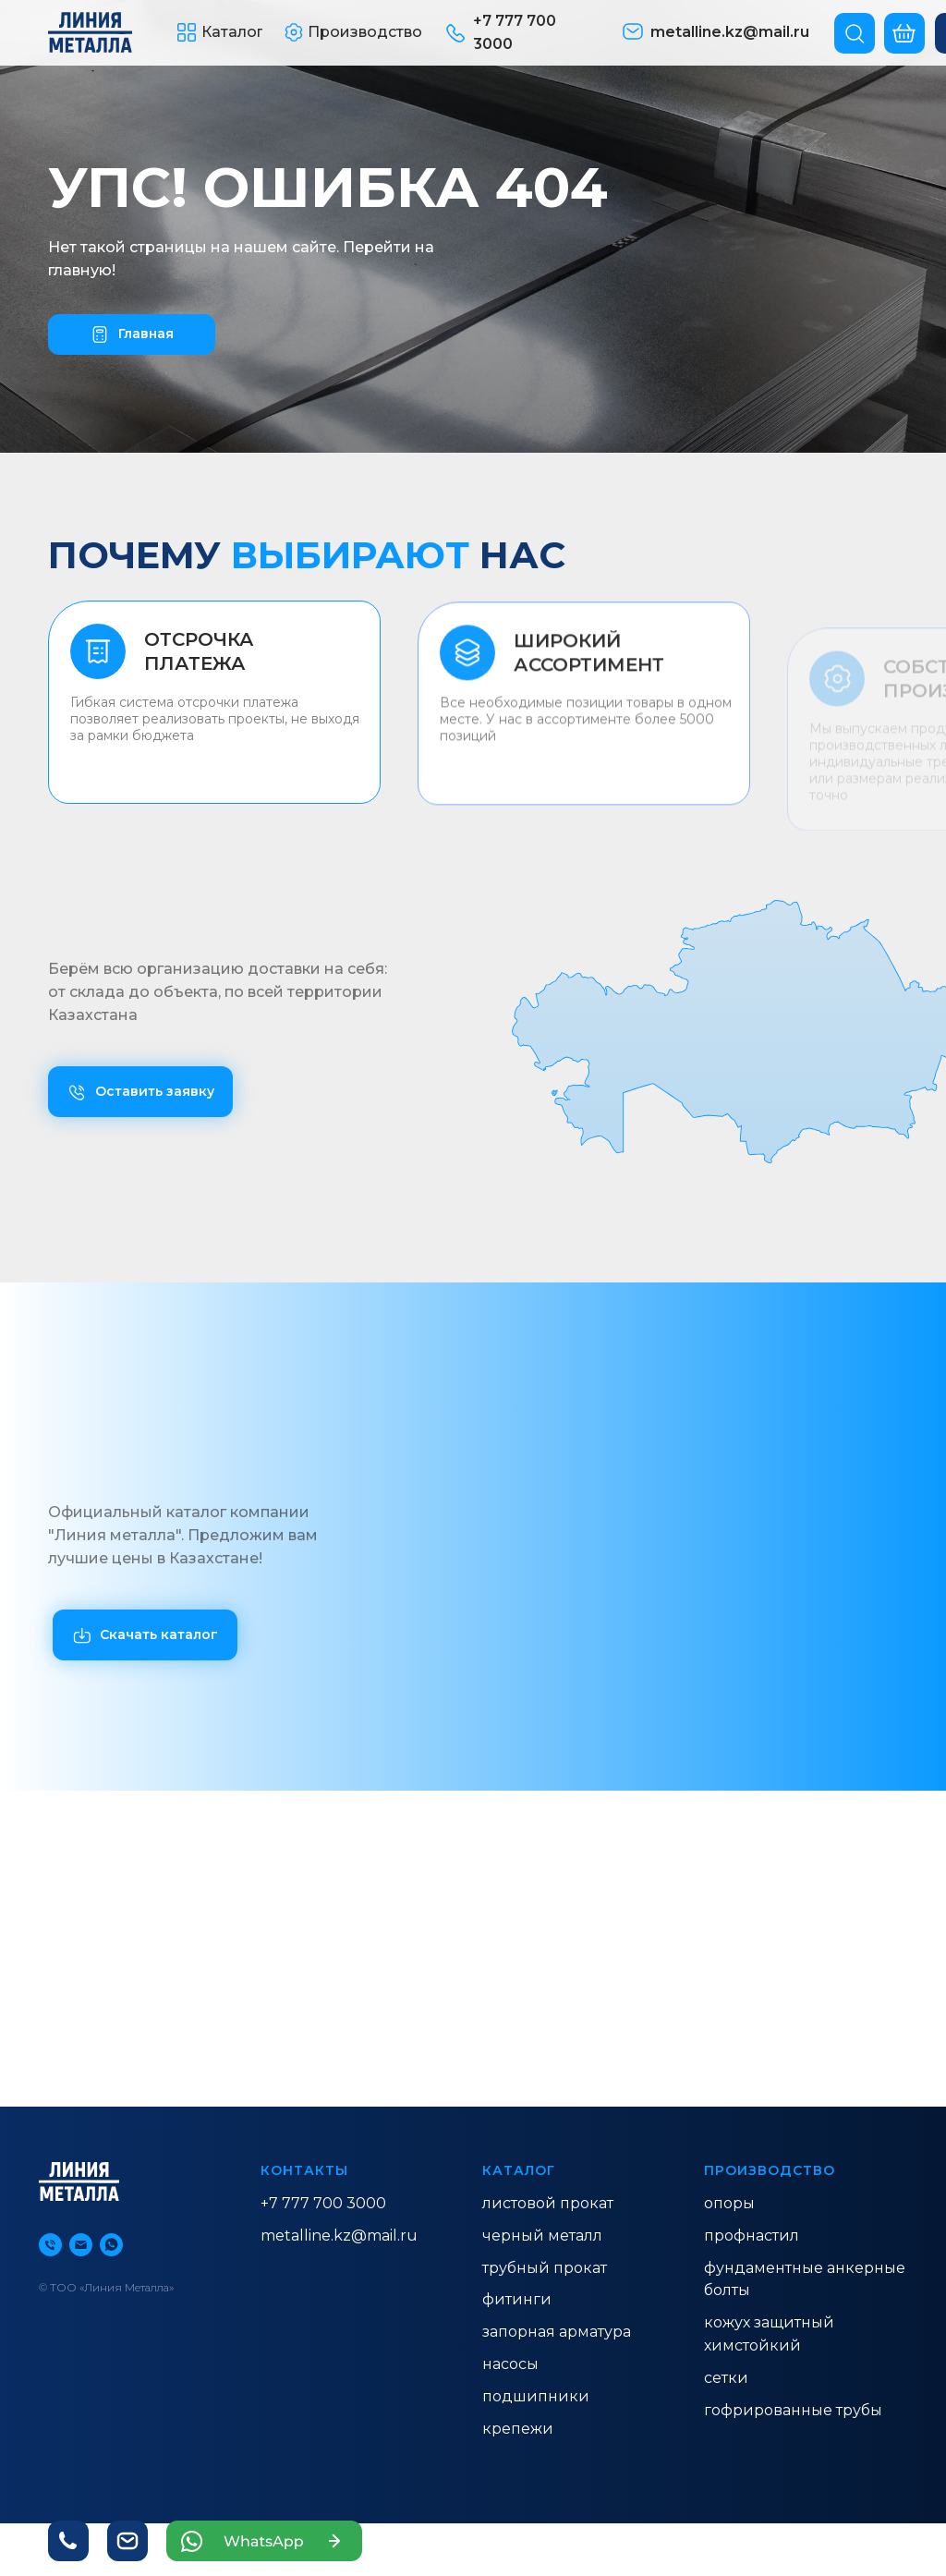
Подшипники (535, 2396)
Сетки (726, 2378)
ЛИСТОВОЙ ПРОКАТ (547, 2203)
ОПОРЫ (729, 2203)
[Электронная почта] (80, 2244)
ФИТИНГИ (517, 2299)
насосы (510, 2364)
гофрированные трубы (793, 2410)
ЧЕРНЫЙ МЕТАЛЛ (542, 2235)
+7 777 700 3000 (323, 2203)
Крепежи (517, 2428)
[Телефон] (50, 2244)
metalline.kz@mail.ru (339, 2235)
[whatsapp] (111, 2244)
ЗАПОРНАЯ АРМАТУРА (556, 2331)
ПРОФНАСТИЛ (751, 2235)
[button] (219, 33)
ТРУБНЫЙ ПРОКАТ (544, 2268)
